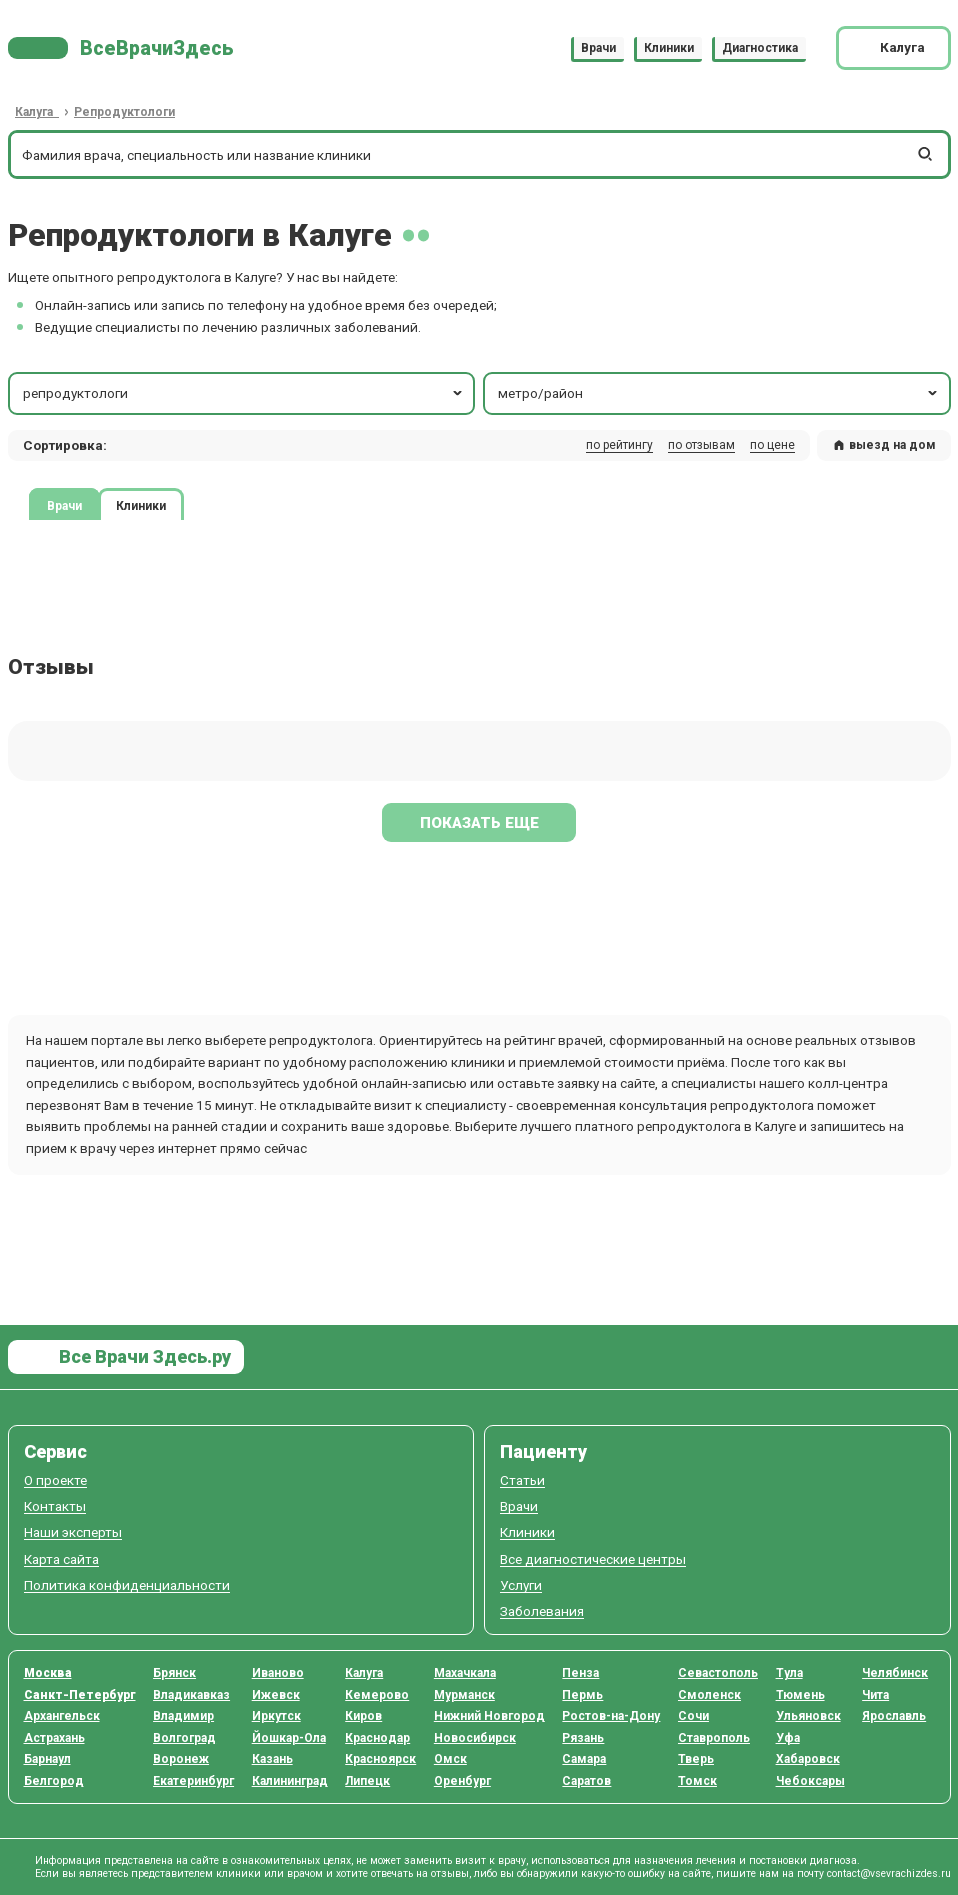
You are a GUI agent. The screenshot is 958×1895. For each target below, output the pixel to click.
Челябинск (895, 1673)
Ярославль (894, 1716)
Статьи (522, 1480)
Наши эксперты (73, 1532)
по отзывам (701, 445)
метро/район (719, 393)
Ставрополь (714, 1738)
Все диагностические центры (593, 1559)
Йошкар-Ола (289, 1738)
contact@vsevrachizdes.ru (889, 1873)
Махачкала (465, 1673)
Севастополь (718, 1673)
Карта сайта (61, 1559)
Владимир (183, 1716)
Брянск (174, 1673)
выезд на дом (884, 445)
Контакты (55, 1506)
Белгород (54, 1781)
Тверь (696, 1759)
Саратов (586, 1781)
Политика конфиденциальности (127, 1585)
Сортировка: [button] (65, 445)
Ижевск (276, 1695)
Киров (363, 1716)
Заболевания (542, 1611)
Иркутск (276, 1716)
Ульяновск (808, 1716)
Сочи (693, 1716)
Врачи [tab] (64, 505)
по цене (772, 445)
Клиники (669, 48)
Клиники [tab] (141, 505)
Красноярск (380, 1759)
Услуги (521, 1585)
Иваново (278, 1673)
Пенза (580, 1673)
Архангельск (62, 1716)
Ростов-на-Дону (611, 1716)
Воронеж (181, 1759)
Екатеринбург (193, 1781)
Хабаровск (808, 1759)
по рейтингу (619, 445)
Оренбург (462, 1781)
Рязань (583, 1738)
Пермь (582, 1695)
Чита (875, 1695)
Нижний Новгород (489, 1716)
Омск (450, 1759)
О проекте (55, 1480)
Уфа (788, 1738)
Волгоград (184, 1738)
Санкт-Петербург (80, 1695)
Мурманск (464, 1695)
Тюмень (800, 1695)
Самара (584, 1759)
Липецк (367, 1781)
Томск (697, 1781)
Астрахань (54, 1738)
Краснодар (377, 1738)
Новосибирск (475, 1738)
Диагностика (760, 48)
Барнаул (47, 1759)
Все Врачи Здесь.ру (143, 1356)
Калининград (290, 1781)
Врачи (598, 48)
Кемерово (377, 1695)
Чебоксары (810, 1781)
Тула (789, 1673)
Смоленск (709, 1695)
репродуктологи (244, 393)
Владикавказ (191, 1695)
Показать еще (479, 823)
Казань (272, 1759)
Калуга (364, 1673)
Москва (48, 1673)
